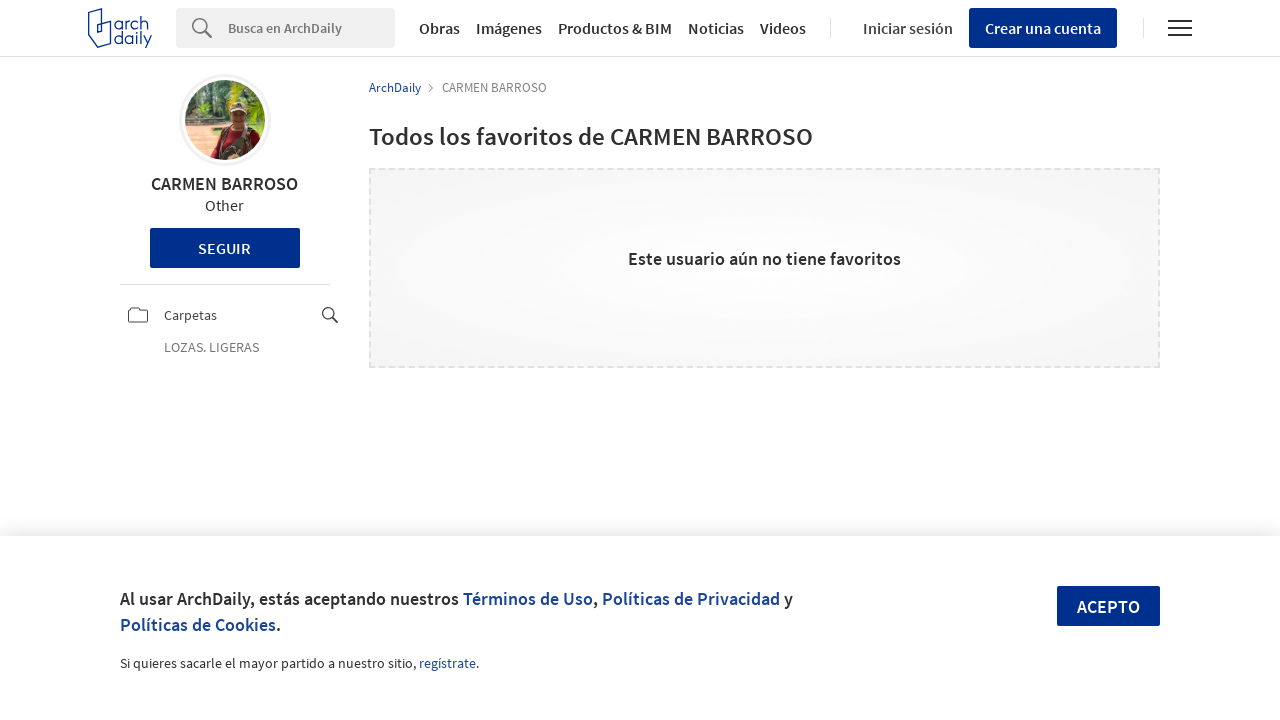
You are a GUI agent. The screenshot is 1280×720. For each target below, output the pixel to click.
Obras (439, 28)
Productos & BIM (615, 28)
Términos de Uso (528, 598)
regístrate (447, 663)
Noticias (716, 28)
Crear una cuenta (1043, 28)
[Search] (311, 28)
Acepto (1108, 606)
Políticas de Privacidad (691, 598)
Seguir (224, 248)
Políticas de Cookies (198, 624)
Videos (783, 28)
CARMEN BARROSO (224, 183)
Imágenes (509, 28)
